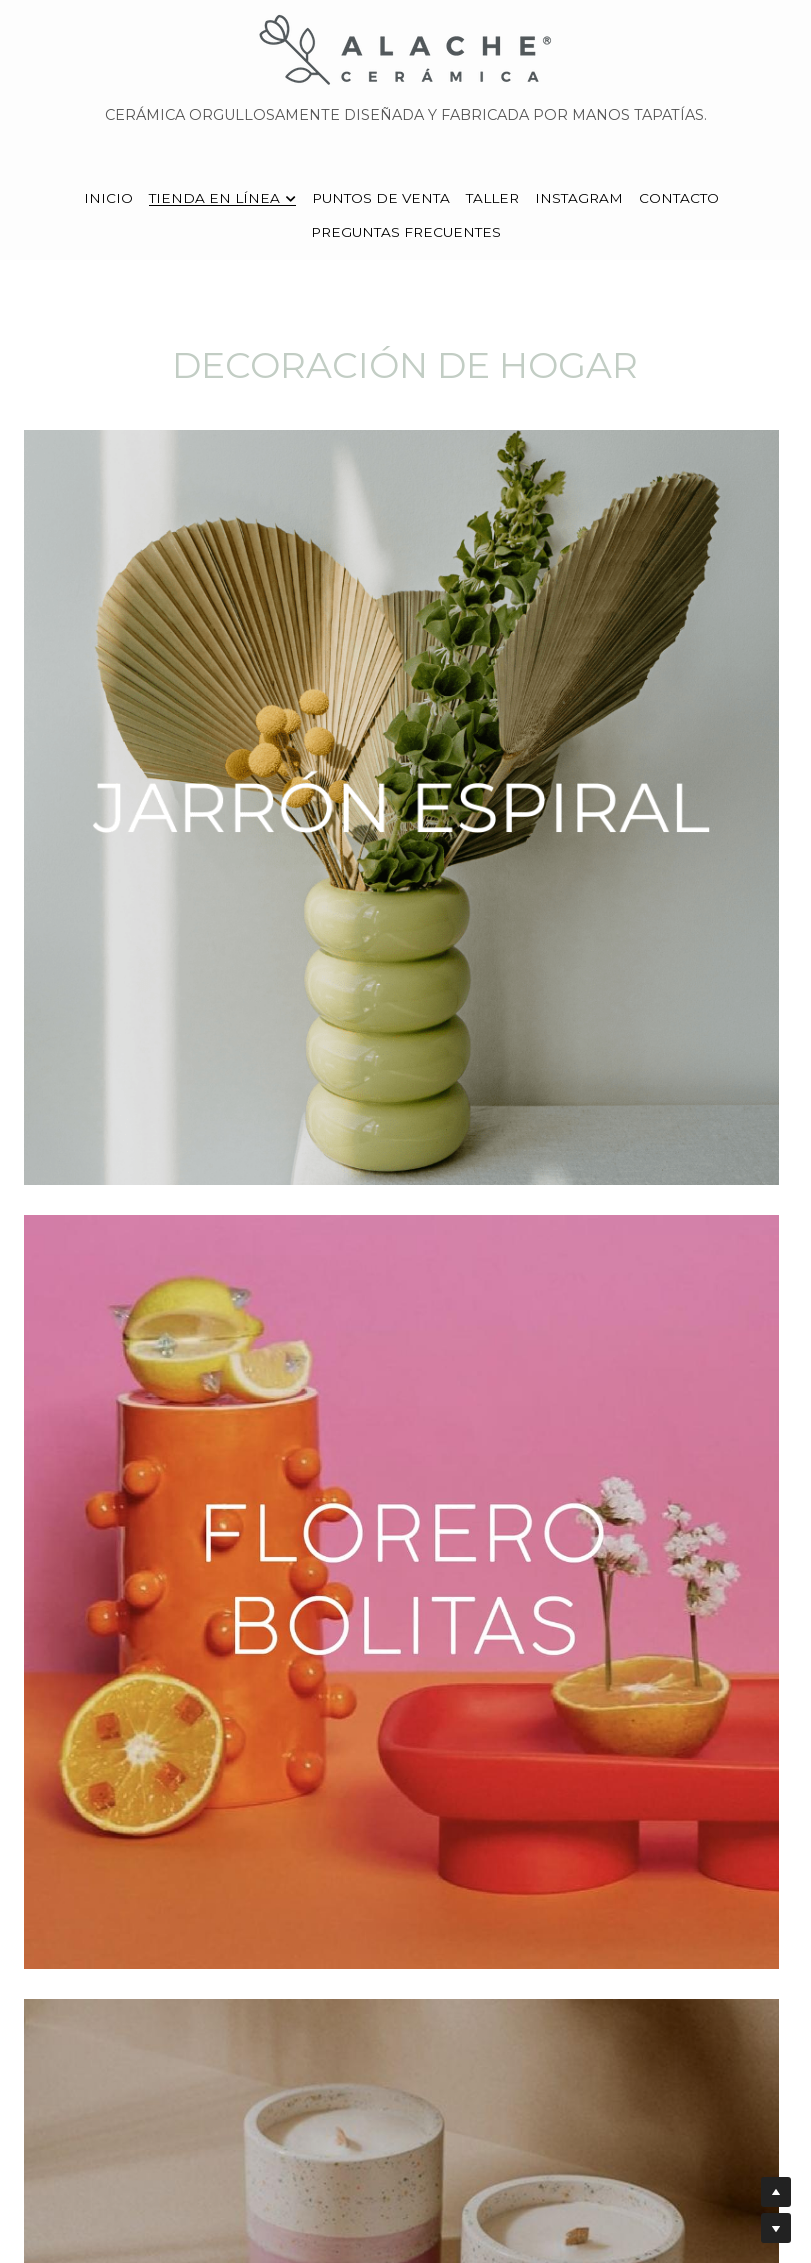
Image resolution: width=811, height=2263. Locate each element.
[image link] (406, 48)
